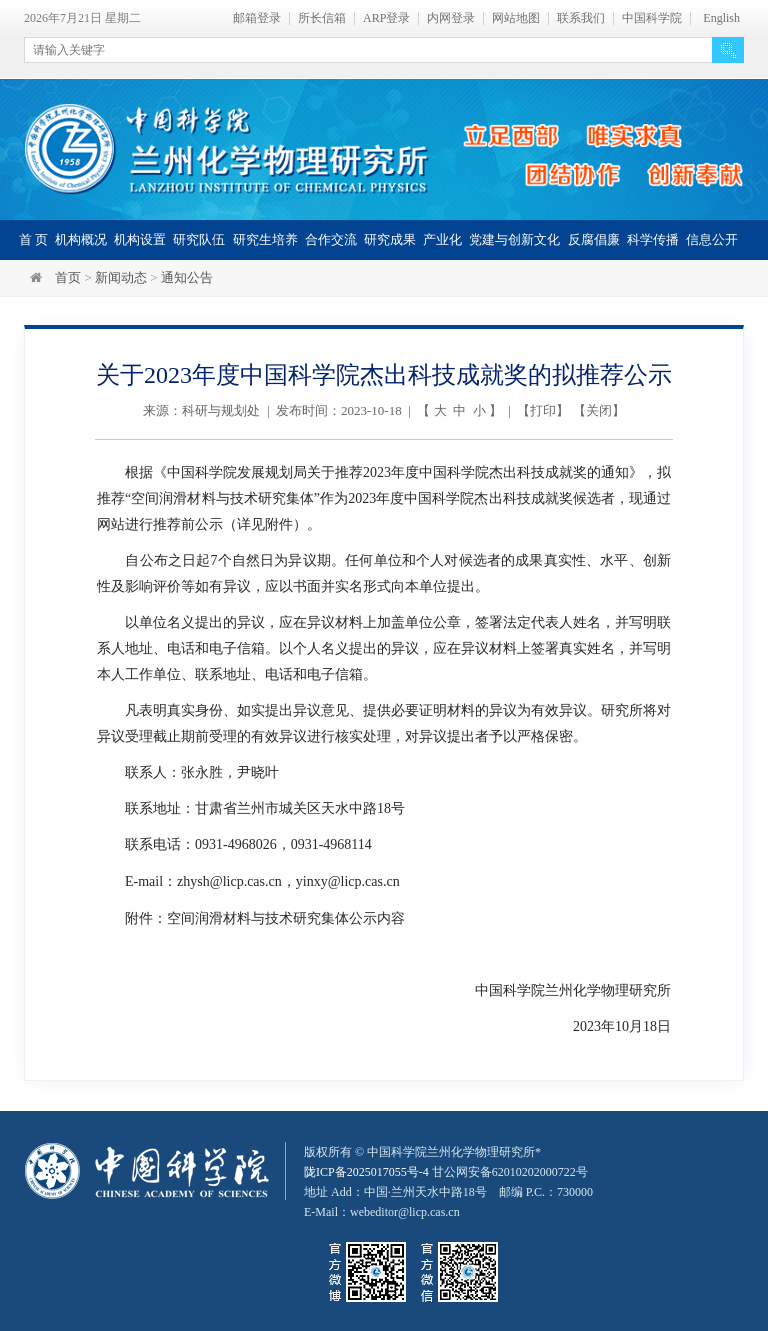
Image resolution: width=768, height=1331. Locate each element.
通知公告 (187, 277)
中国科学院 (652, 18)
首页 (68, 277)
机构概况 (81, 239)
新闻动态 (121, 277)
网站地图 (516, 18)
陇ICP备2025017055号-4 (366, 1170)
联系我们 (581, 18)
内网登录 (451, 18)
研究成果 (390, 239)
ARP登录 (386, 18)
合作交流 (331, 239)
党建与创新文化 (514, 239)
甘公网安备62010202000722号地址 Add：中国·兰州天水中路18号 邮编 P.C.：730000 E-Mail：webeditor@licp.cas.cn (448, 1190)
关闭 (599, 410)
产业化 (442, 239)
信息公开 (712, 239)
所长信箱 (322, 18)
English (721, 18)
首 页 (33, 239)
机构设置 (140, 239)
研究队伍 (199, 239)
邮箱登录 (257, 18)
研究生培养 (265, 239)
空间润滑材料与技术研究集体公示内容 (286, 916)
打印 (543, 410)
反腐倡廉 (594, 239)
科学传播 (653, 239)
